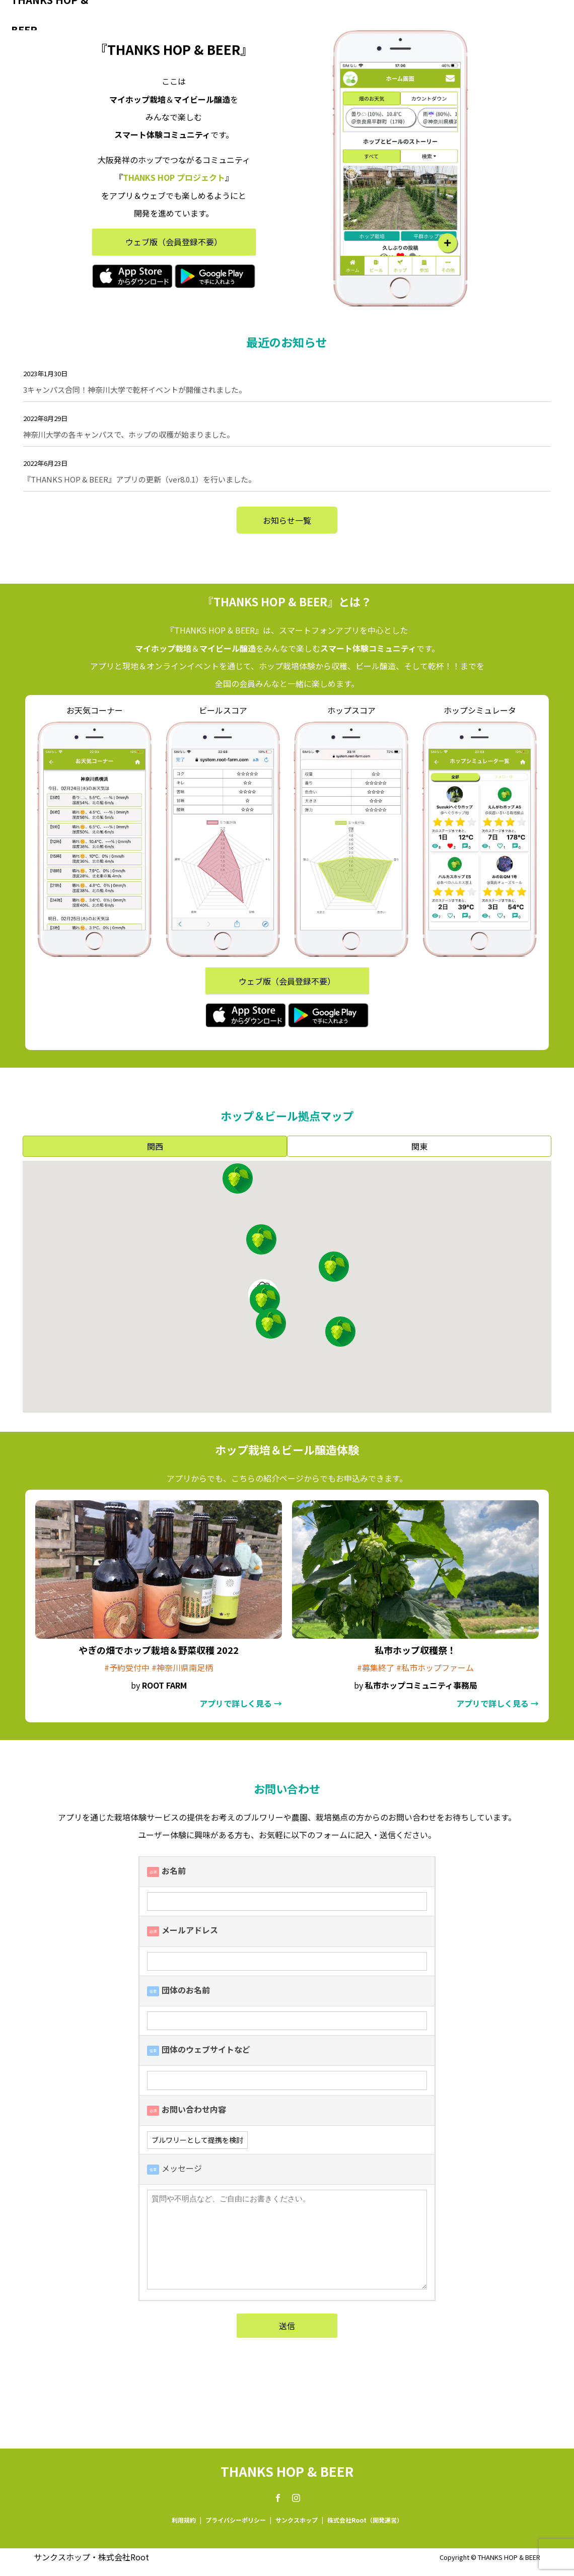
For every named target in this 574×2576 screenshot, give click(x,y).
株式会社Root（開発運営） (365, 2520)
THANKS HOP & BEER (49, 15)
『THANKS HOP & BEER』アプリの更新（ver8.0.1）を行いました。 (139, 479)
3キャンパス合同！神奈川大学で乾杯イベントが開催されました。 (134, 389)
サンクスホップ (296, 2520)
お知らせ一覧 (287, 520)
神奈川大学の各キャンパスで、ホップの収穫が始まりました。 (128, 434)
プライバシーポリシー (235, 2520)
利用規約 (184, 2520)
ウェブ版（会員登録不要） (173, 242)
